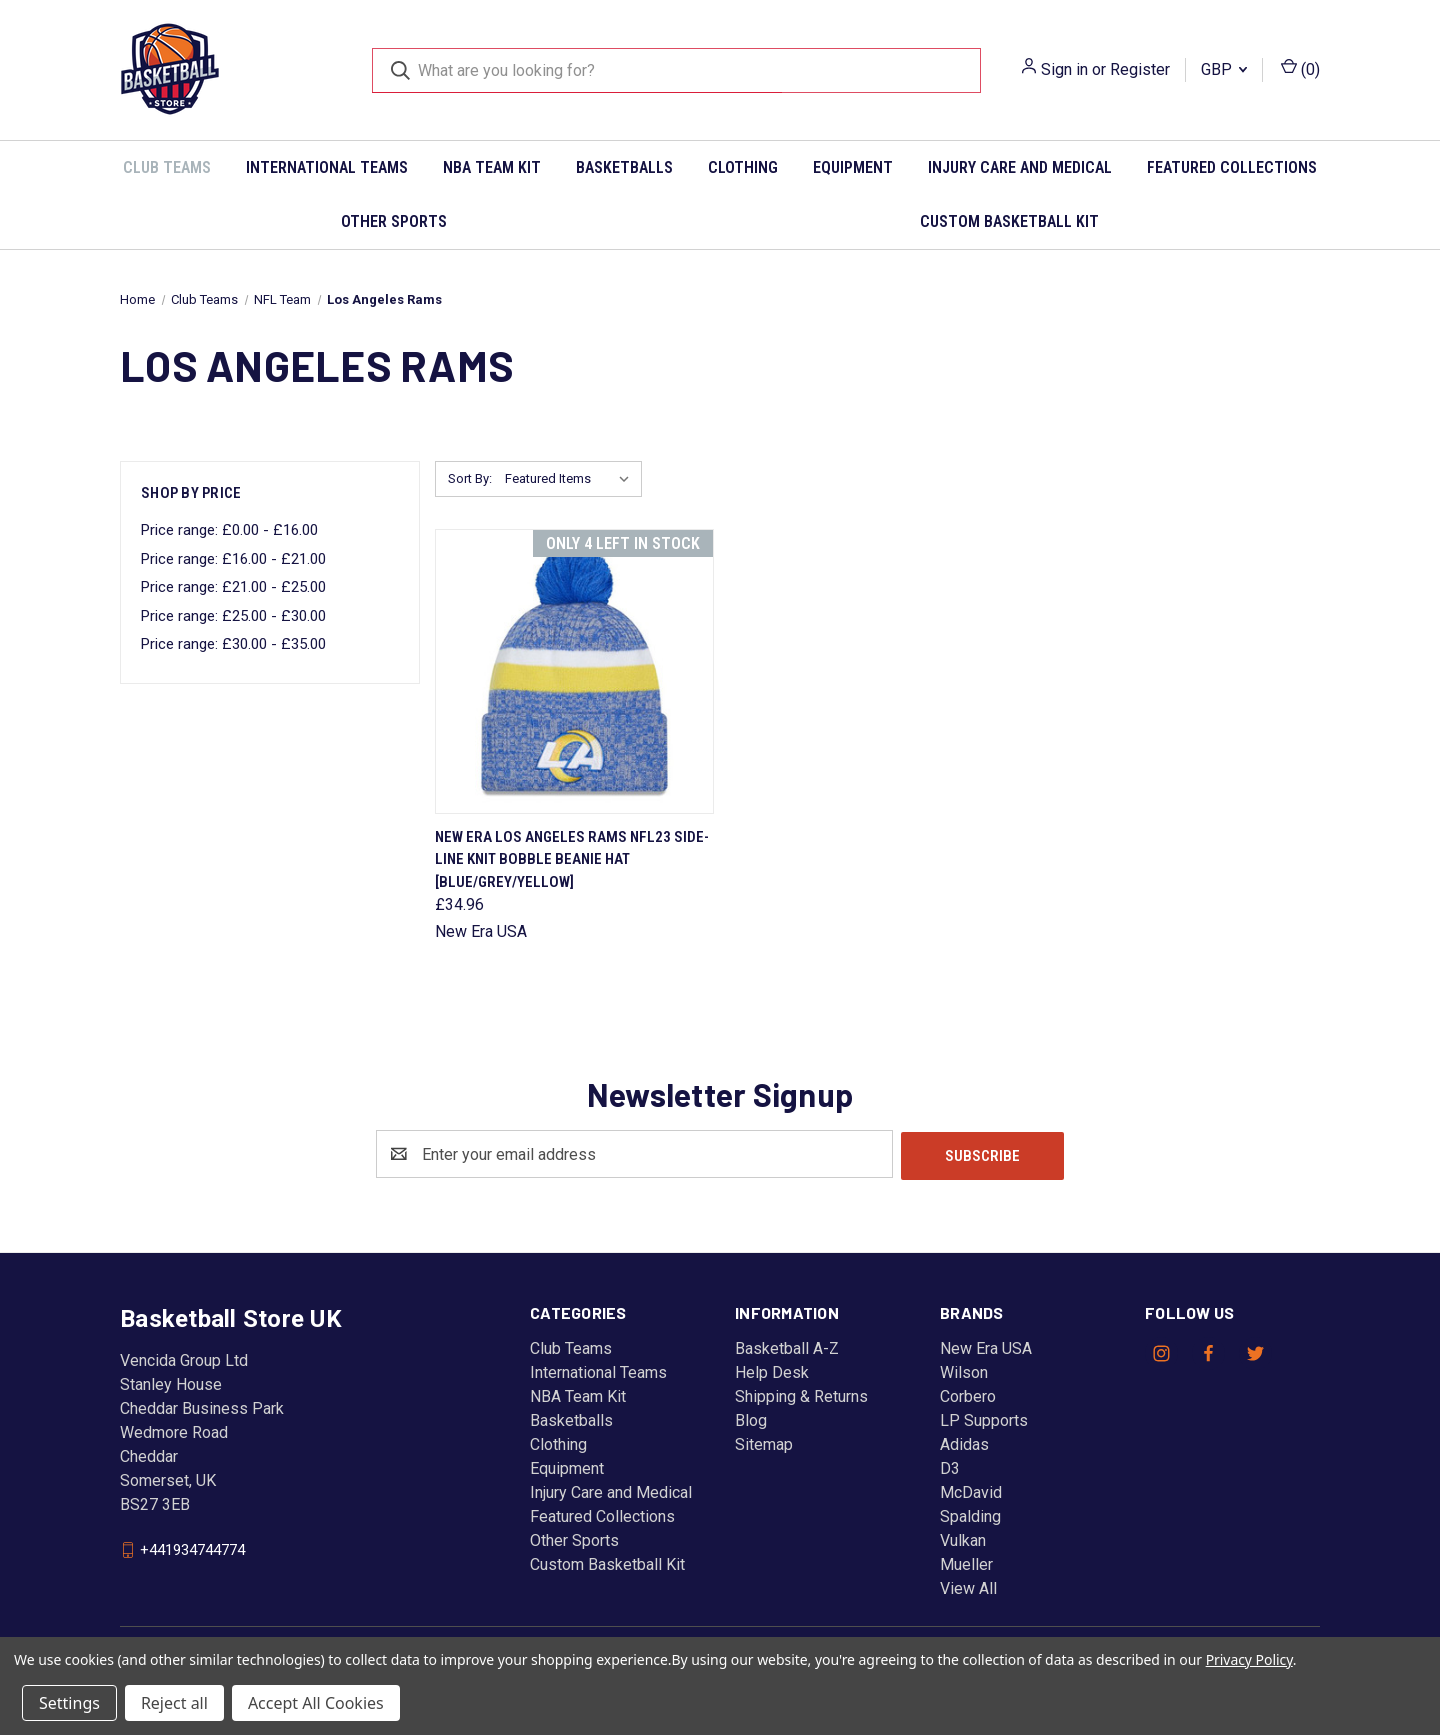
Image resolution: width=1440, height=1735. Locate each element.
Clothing (743, 167)
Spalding (970, 1514)
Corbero (968, 1394)
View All (968, 1586)
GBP (1224, 69)
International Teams (327, 167)
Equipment (853, 167)
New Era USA (986, 1346)
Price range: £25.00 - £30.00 (233, 616)
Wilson (964, 1370)
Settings (69, 1703)
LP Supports (984, 1418)
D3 (950, 1466)
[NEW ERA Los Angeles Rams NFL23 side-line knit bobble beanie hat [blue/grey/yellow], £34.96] (574, 671)
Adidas (964, 1442)
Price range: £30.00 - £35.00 (233, 644)
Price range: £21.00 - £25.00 (233, 587)
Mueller (966, 1562)
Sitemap (764, 1442)
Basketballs (624, 167)
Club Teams (167, 167)
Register (1140, 69)
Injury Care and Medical (1020, 167)
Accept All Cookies (316, 1703)
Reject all (174, 1703)
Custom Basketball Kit (1009, 221)
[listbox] (571, 479)
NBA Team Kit (492, 167)
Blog (751, 1418)
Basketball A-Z (787, 1346)
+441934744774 (192, 1548)
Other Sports (394, 221)
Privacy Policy (1249, 1659)
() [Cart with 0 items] (1300, 68)
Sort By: (470, 478)
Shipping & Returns (801, 1394)
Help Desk (772, 1370)
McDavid (971, 1490)
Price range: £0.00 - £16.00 (229, 530)
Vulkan (963, 1538)
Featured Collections (1232, 167)
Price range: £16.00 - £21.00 (233, 559)
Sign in (1064, 69)
